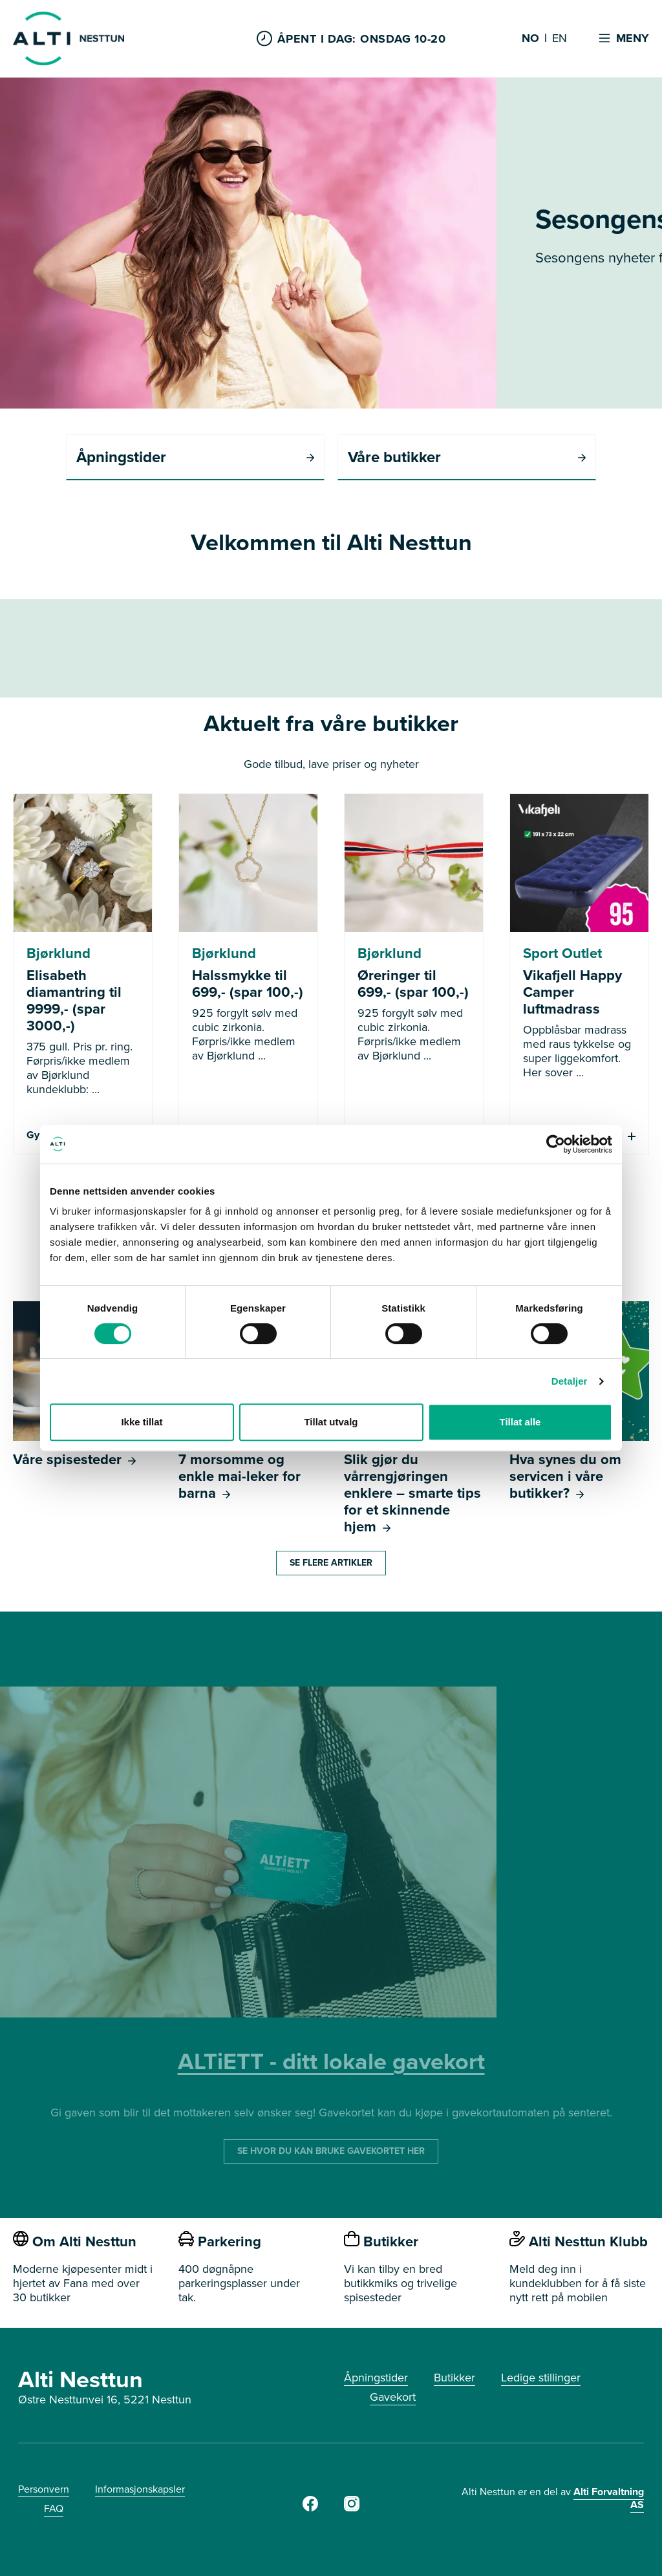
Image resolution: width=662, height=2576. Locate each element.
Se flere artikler (331, 1563)
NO (530, 38)
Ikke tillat (141, 1421)
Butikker (454, 2377)
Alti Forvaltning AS (608, 2498)
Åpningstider (376, 2377)
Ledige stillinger (541, 2377)
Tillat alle (520, 1421)
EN (559, 38)
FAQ (53, 2508)
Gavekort (393, 2397)
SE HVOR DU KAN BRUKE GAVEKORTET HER (331, 2151)
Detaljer (569, 1381)
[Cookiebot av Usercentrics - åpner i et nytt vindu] (555, 1144)
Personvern (43, 2489)
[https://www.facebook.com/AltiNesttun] (310, 2507)
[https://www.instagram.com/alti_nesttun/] (351, 2507)
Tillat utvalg (331, 1421)
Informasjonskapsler (140, 2489)
